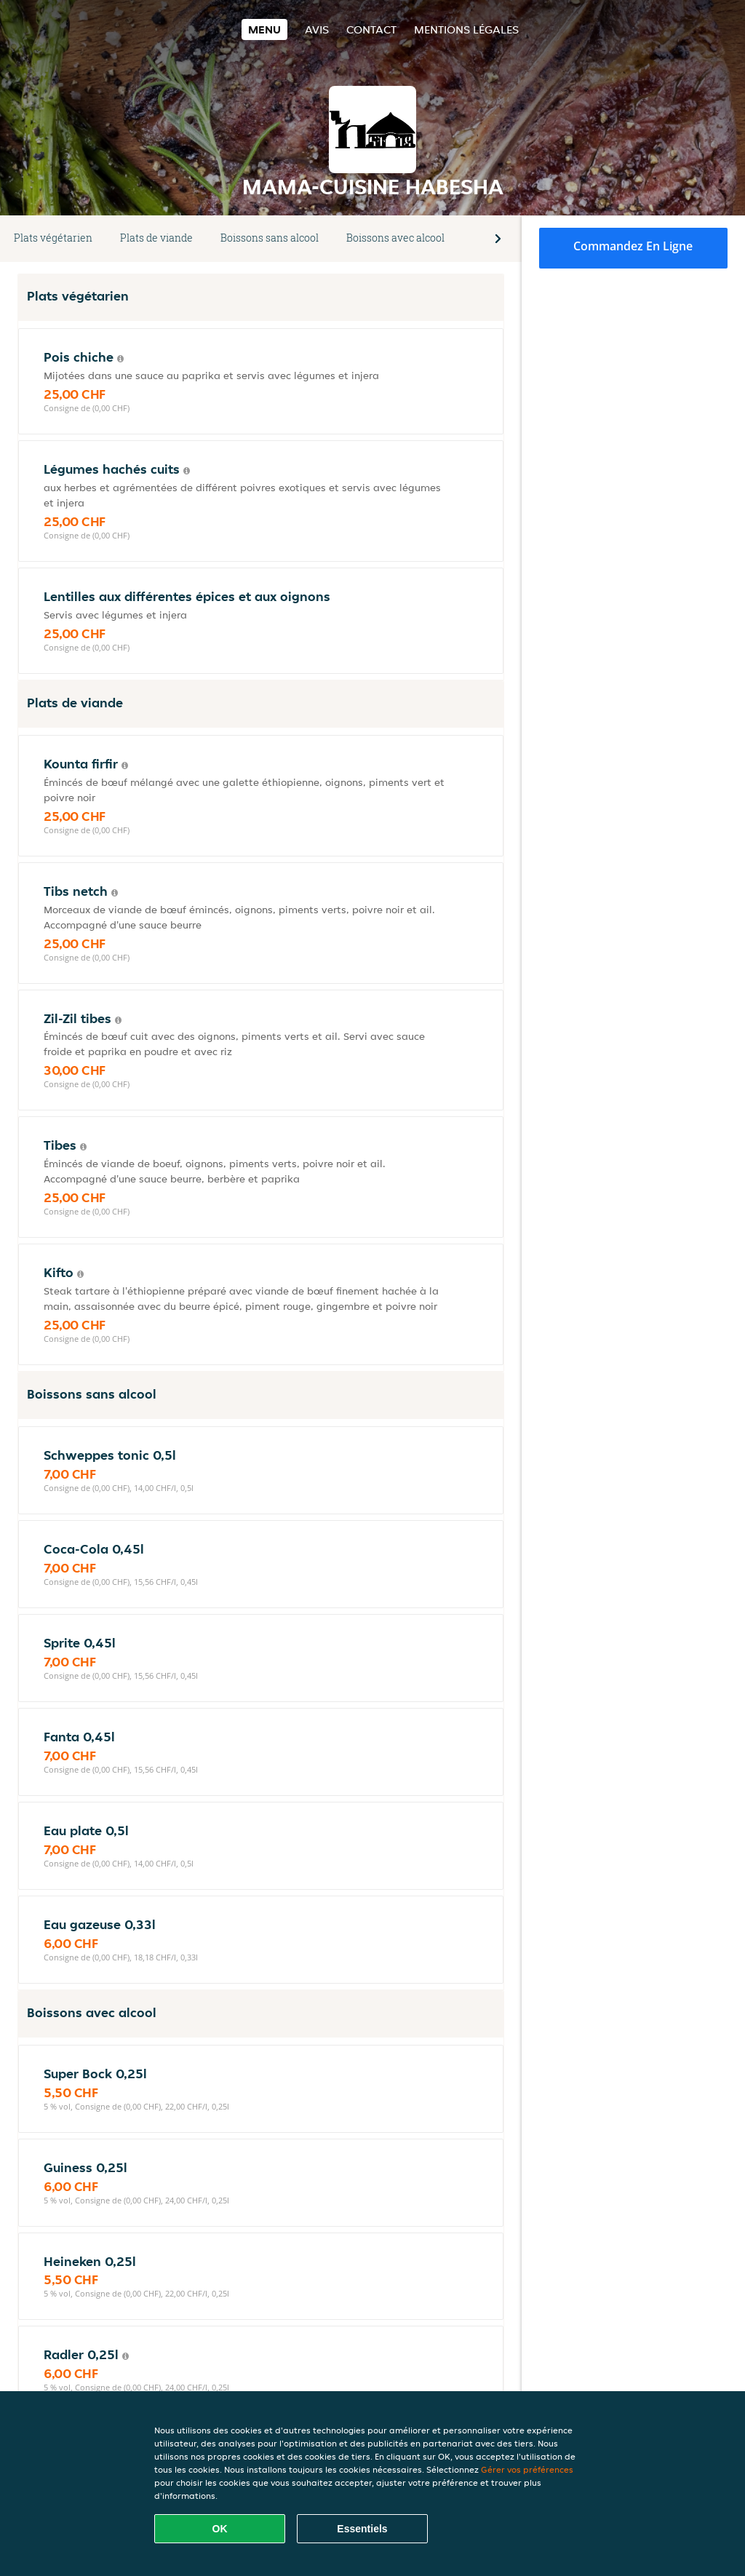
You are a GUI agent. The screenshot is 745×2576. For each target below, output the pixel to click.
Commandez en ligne (633, 246)
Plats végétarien (53, 238)
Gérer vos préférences (527, 2469)
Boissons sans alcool (269, 238)
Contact (371, 29)
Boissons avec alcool (395, 238)
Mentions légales (466, 29)
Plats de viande (156, 238)
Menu (264, 29)
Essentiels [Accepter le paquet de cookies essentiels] (362, 2529)
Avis (317, 29)
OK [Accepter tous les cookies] (220, 2529)
